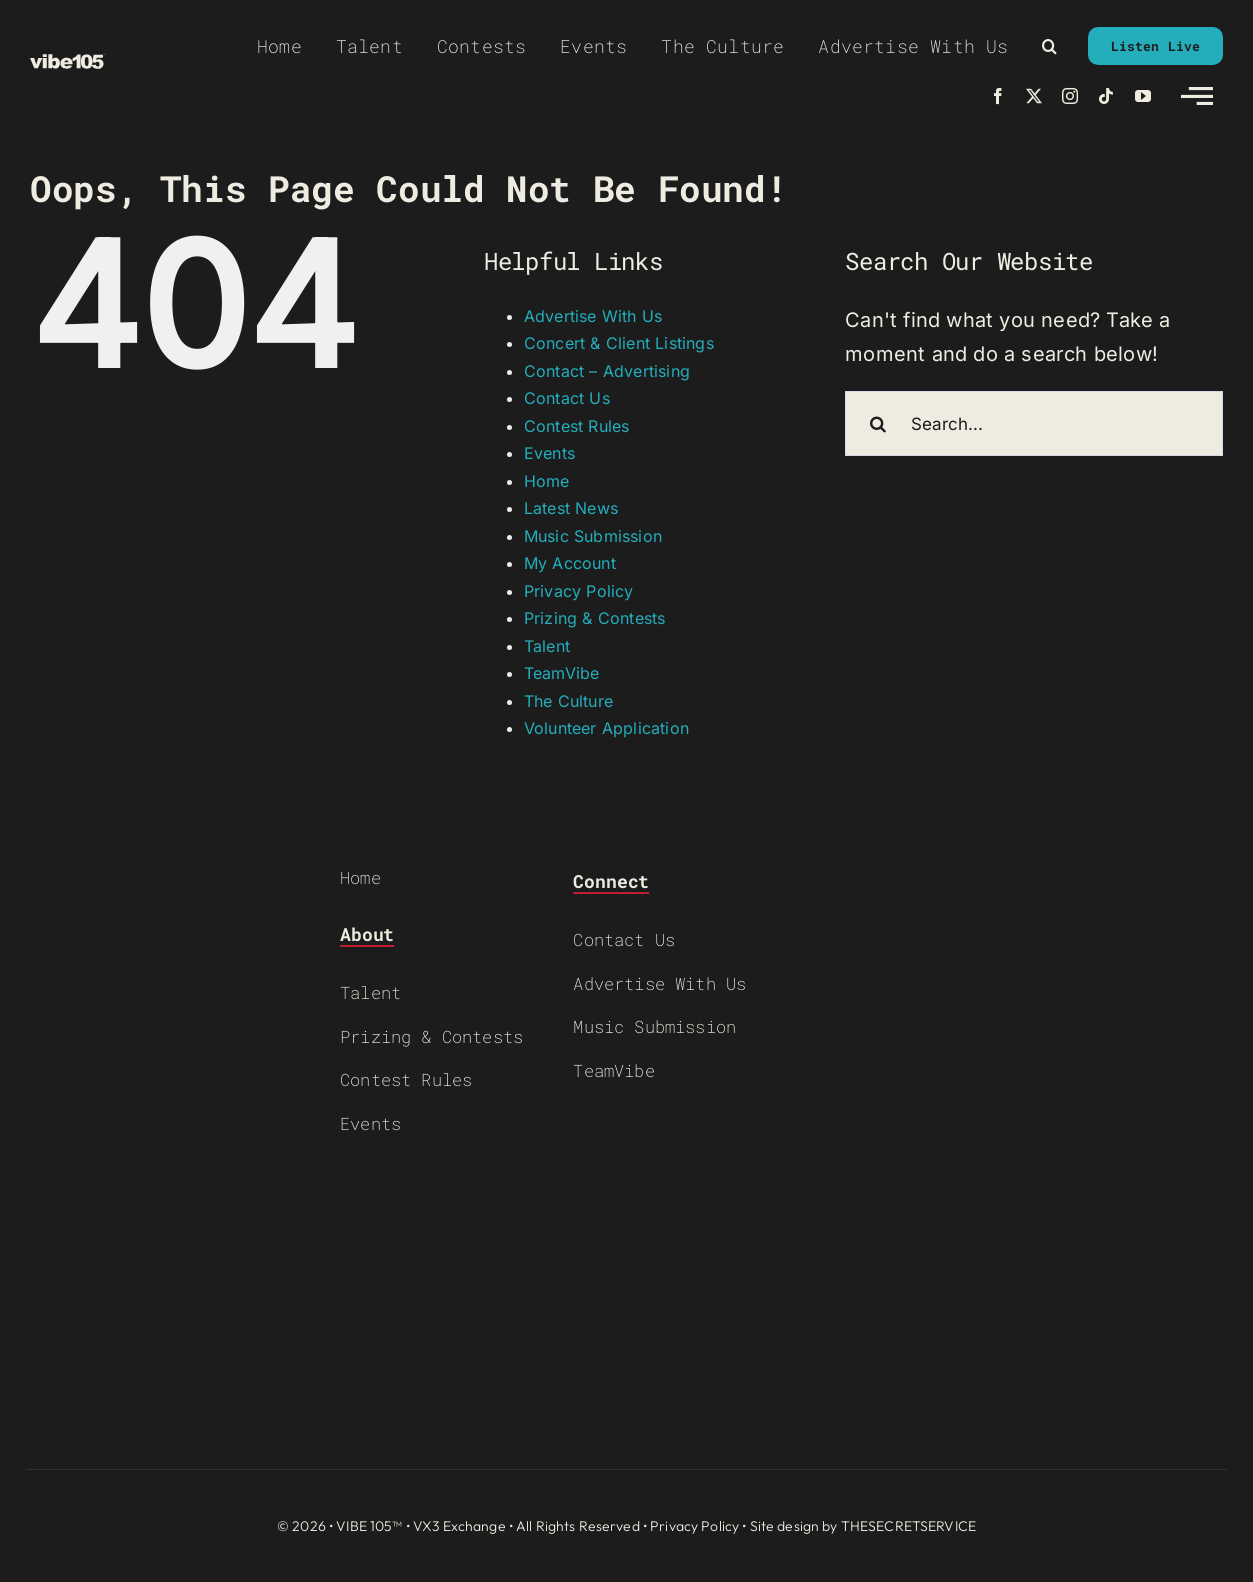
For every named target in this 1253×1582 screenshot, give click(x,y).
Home (547, 481)
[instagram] (1070, 96)
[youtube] (1143, 96)
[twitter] (1034, 96)
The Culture (568, 701)
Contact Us (567, 398)
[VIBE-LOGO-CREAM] (68, 63)
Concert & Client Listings (619, 343)
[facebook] (998, 96)
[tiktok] (1106, 96)
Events (549, 453)
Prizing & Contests (595, 618)
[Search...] (1034, 423)
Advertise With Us (593, 316)
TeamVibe (562, 673)
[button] (1049, 46)
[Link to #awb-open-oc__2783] (1197, 96)
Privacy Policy (579, 591)
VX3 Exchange (459, 1526)
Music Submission (593, 536)
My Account (570, 563)
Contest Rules (577, 426)
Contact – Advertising (607, 371)
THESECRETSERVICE (908, 1526)
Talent (547, 646)
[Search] (877, 423)
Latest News (571, 508)
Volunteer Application (606, 728)
